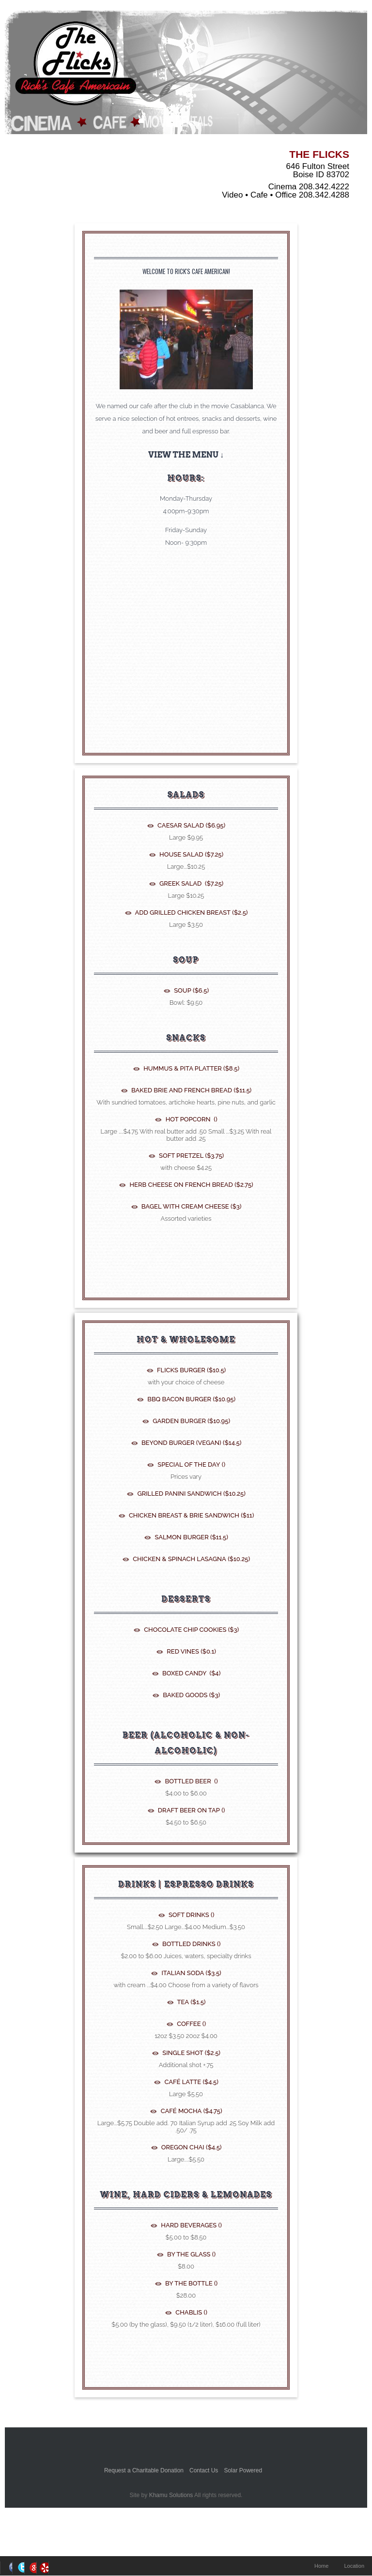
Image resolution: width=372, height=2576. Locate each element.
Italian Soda (190, 1973)
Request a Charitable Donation (144, 2470)
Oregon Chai (191, 2147)
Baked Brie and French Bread (191, 1090)
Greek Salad (191, 883)
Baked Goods (190, 1695)
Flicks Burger (190, 1370)
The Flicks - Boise (75, 64)
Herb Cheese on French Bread (190, 1184)
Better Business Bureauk (186, 2446)
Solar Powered (243, 2470)
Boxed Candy (191, 1673)
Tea (191, 2002)
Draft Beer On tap (190, 1810)
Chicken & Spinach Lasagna (190, 1559)
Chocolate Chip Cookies (190, 1629)
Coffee (190, 2023)
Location (354, 2566)
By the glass (191, 2254)
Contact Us (203, 2470)
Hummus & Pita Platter (190, 1068)
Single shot (190, 2052)
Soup (190, 990)
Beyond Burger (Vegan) (191, 1442)
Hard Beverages (190, 2225)
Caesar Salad (190, 825)
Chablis (190, 2312)
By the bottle (191, 2283)
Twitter (18, 2567)
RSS (42, 2567)
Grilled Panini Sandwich (191, 1493)
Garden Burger (190, 1421)
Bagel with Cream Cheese (191, 1206)
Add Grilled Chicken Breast (191, 912)
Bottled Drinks (191, 1943)
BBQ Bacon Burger (190, 1399)
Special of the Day (190, 1464)
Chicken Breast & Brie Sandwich (190, 1515)
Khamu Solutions (171, 2495)
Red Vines (190, 1651)
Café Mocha (190, 2111)
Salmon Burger (190, 1537)
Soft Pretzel (190, 1155)
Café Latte (190, 2081)
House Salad (190, 854)
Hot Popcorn (190, 1119)
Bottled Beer (190, 1781)
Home (321, 2566)
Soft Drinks (191, 1914)
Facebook (6, 2567)
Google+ (30, 2567)
